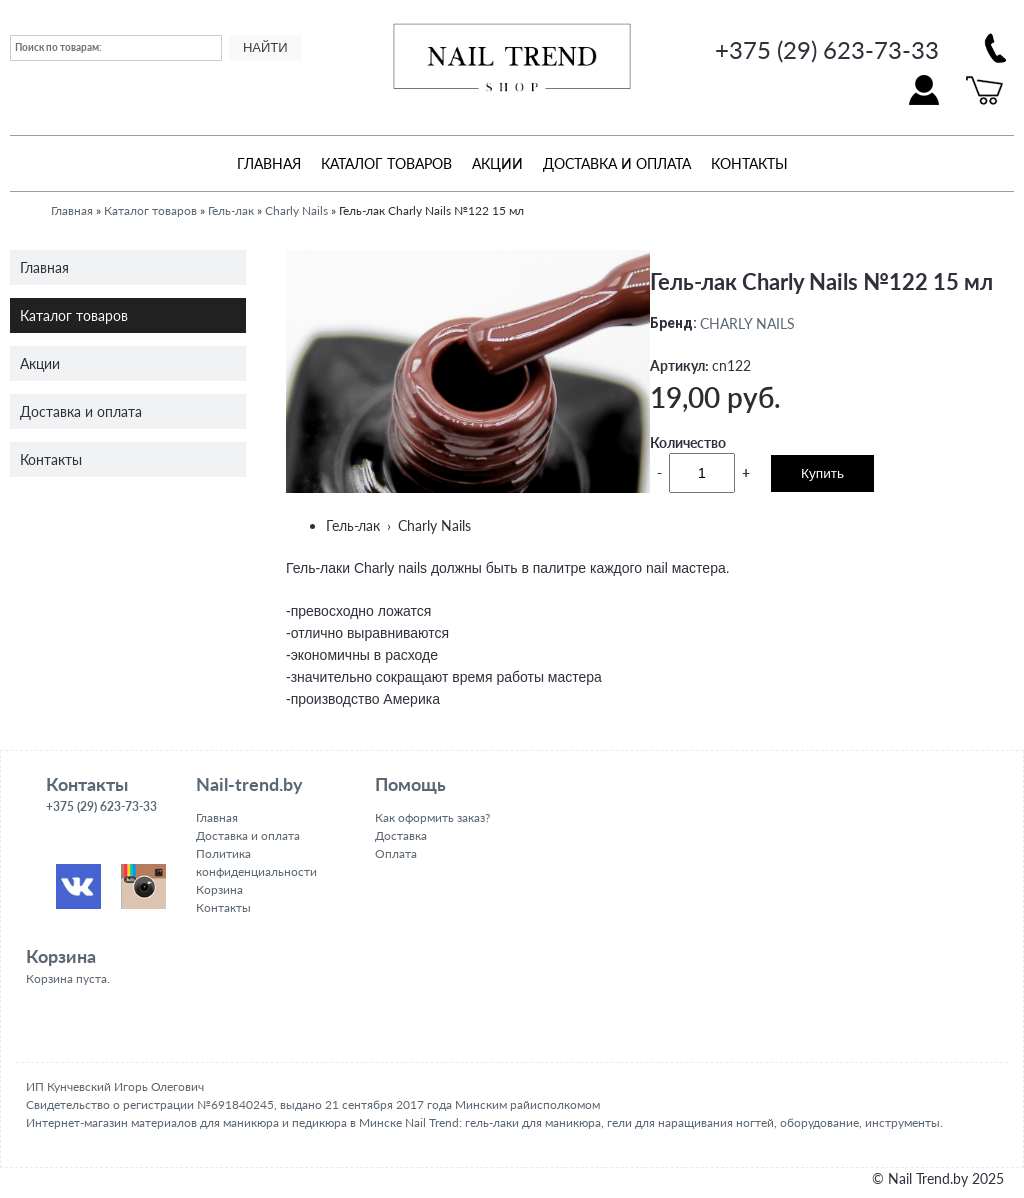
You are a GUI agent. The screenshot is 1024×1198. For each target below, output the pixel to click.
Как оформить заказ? (432, 817)
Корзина (219, 889)
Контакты (749, 163)
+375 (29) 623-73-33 (827, 49)
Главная (269, 163)
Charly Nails (296, 210)
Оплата (396, 853)
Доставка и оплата (617, 163)
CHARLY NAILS (747, 322)
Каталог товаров (386, 163)
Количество (688, 441)
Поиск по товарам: (58, 47)
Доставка (401, 835)
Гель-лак (231, 210)
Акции (497, 163)
